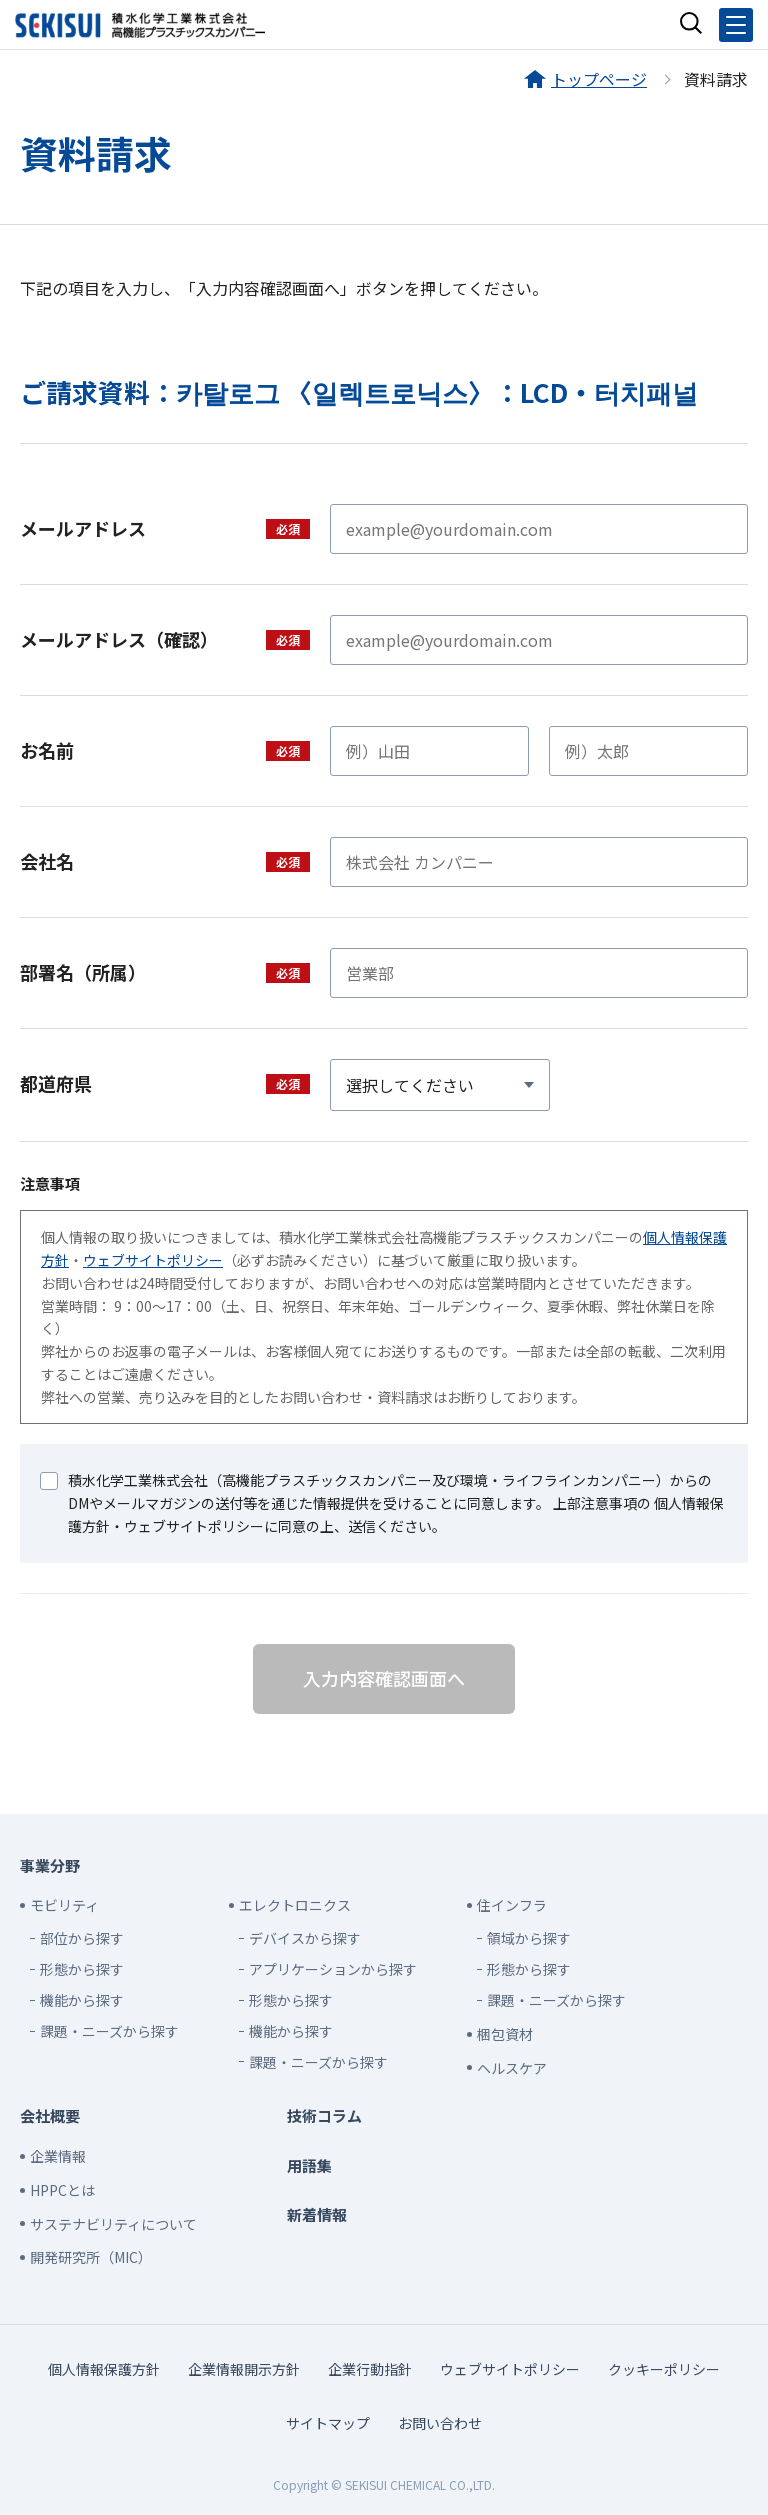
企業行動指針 (370, 2369)
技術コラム (324, 2115)
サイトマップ (328, 2423)
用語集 (309, 2165)
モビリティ (64, 1905)
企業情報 (58, 2156)
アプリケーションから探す (333, 1969)
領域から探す (529, 1938)
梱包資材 (505, 2034)
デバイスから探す (305, 1938)
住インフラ (512, 1905)
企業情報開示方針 (244, 2369)
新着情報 (317, 2214)
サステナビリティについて (113, 2224)
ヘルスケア (512, 2068)
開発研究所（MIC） (91, 2257)
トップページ (599, 79)
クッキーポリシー (664, 2369)
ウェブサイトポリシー (153, 1260)
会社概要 (50, 2115)
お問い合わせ (440, 2423)
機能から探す (82, 2000)
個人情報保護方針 (104, 2369)
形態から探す (82, 1969)
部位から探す (82, 1938)
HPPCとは (62, 2190)
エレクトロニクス (295, 1905)
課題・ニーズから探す (109, 2031)
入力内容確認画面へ (384, 1678)
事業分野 (50, 1865)
